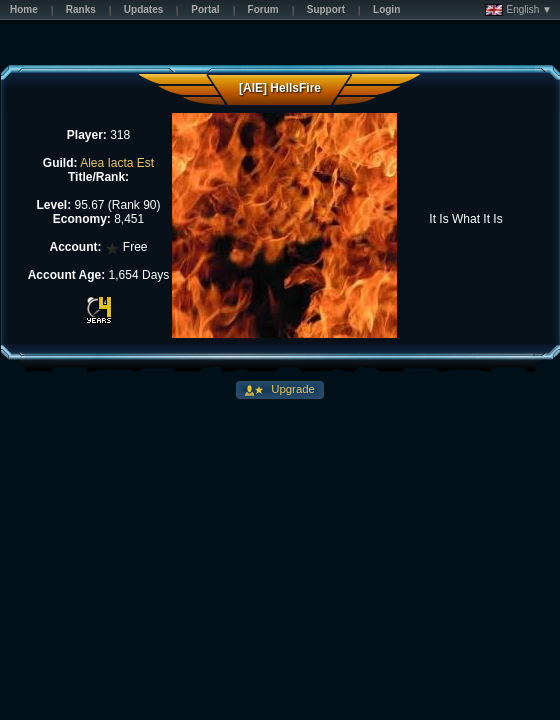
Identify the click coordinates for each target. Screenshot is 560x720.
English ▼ (518, 10)
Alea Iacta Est (117, 163)
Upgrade (291, 389)
